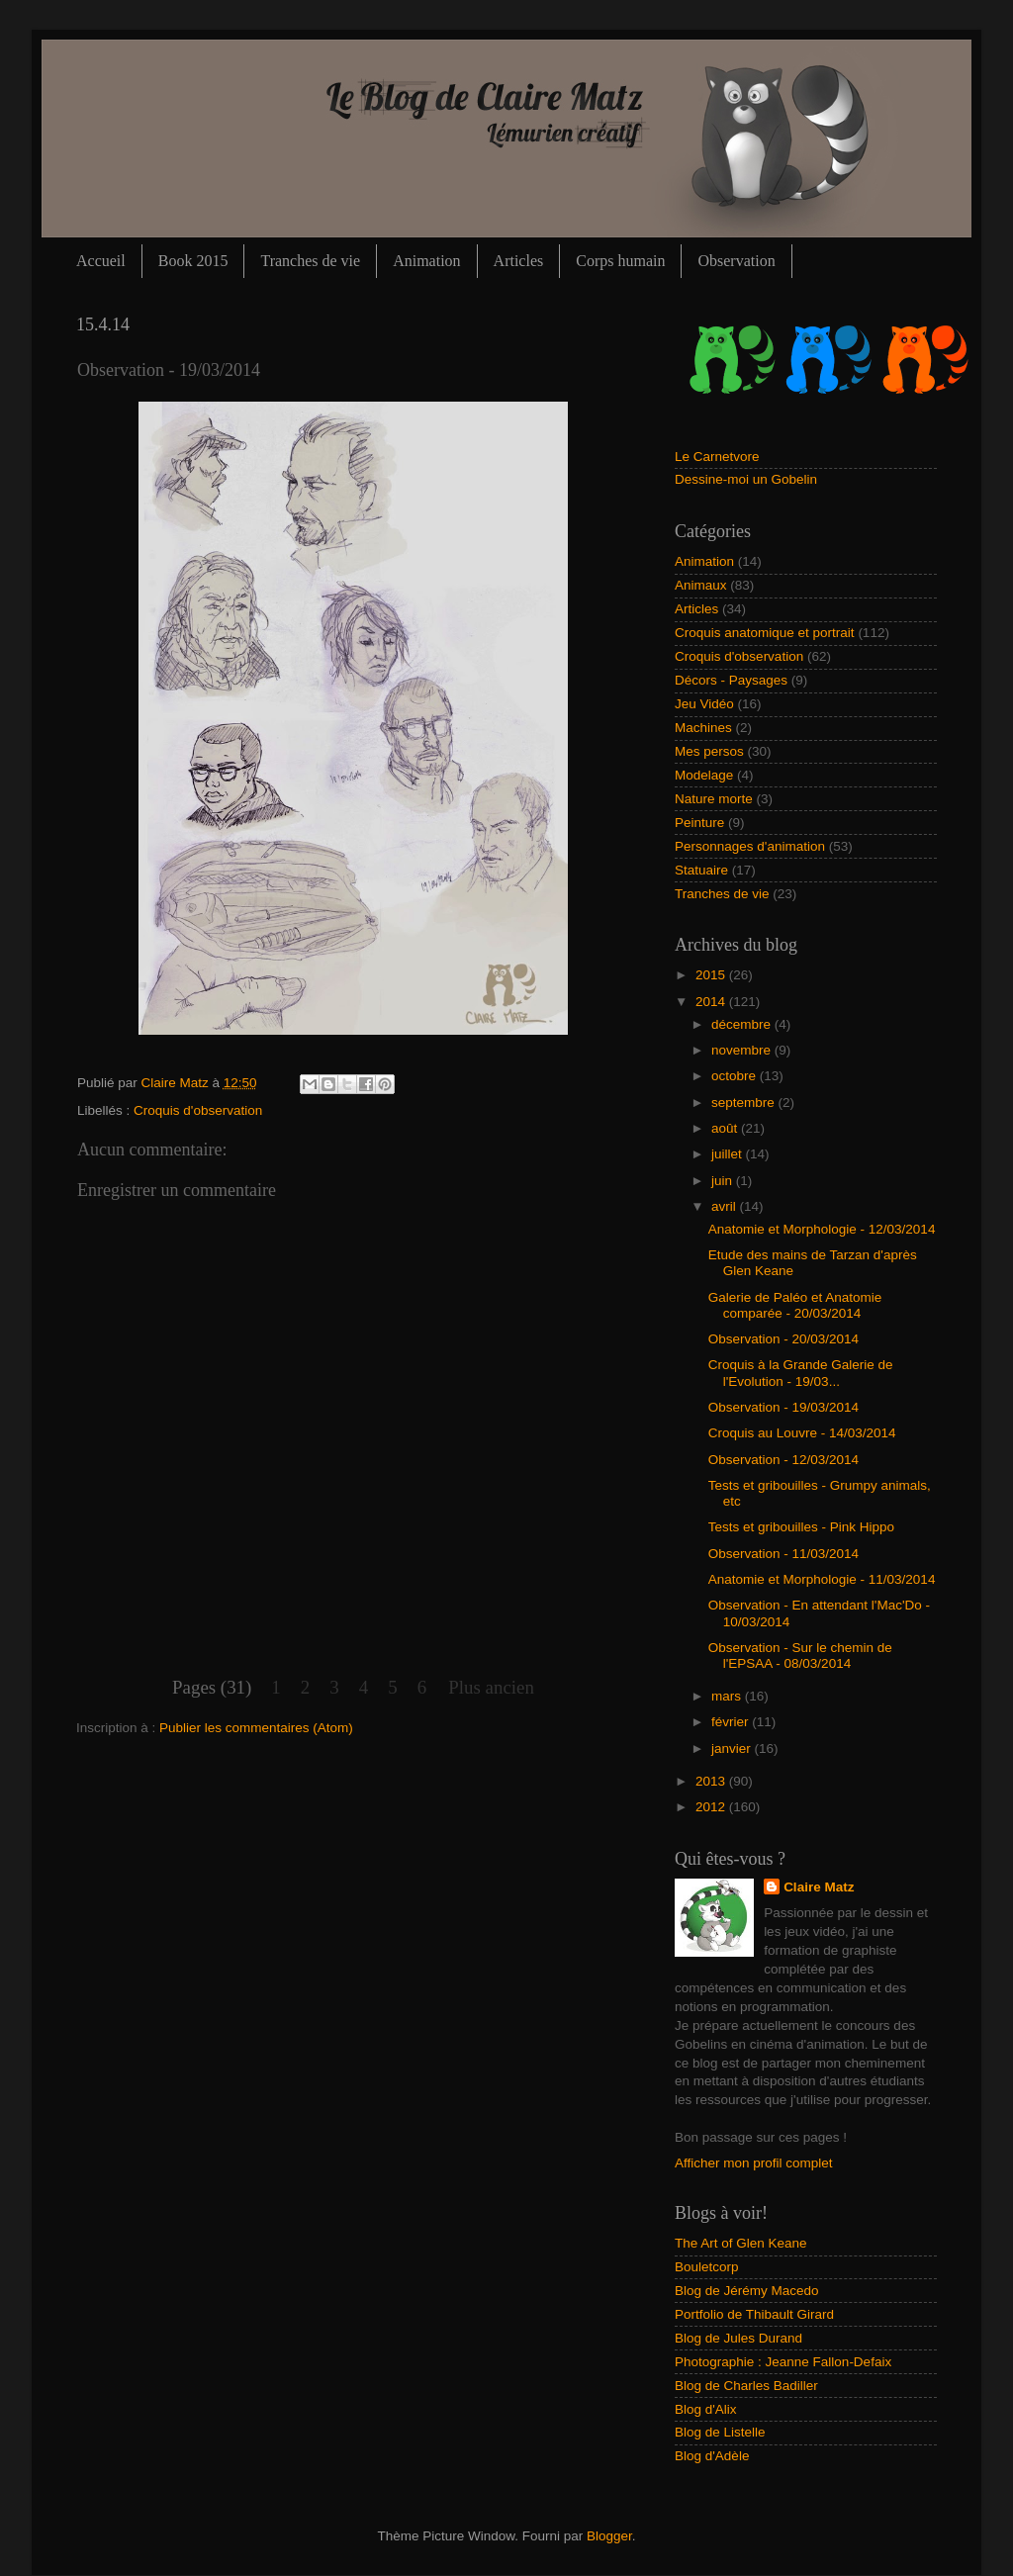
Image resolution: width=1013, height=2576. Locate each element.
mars (728, 1696)
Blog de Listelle (720, 2432)
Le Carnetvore (717, 456)
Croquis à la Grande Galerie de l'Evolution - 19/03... (800, 1372)
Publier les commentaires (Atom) (256, 1727)
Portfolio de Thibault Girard (754, 2314)
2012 (712, 1806)
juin (723, 1180)
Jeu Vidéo (704, 703)
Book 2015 (193, 260)
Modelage (704, 775)
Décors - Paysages (731, 680)
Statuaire (701, 870)
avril (725, 1206)
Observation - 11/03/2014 (783, 1553)
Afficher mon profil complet (754, 2163)
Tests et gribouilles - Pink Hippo (801, 1526)
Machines (703, 727)
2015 (712, 974)
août (726, 1128)
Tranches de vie (310, 260)
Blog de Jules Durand (738, 2338)
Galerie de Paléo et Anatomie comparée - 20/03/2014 (795, 1305)
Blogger (609, 2536)
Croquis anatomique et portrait (765, 632)
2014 (712, 1001)
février (731, 1721)
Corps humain (620, 260)
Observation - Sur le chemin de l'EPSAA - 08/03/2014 (800, 1655)
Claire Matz (177, 1082)
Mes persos (709, 751)
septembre (745, 1102)
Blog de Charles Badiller (746, 2385)
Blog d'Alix (706, 2409)
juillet (728, 1154)
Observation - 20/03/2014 (783, 1339)
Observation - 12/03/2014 (783, 1459)
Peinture (699, 822)
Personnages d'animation (750, 846)
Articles (519, 260)
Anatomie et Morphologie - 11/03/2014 (822, 1579)
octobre (735, 1075)
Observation (736, 260)
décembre (743, 1024)
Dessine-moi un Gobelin (746, 479)
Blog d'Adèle (712, 2455)
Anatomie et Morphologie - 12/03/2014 (822, 1229)
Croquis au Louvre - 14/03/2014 (802, 1433)
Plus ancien (491, 1687)
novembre (743, 1050)
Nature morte (714, 798)
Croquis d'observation (198, 1110)
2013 (712, 1781)
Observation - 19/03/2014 (783, 1407)
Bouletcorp (707, 2266)
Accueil (101, 260)
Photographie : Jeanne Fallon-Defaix (783, 2361)
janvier (733, 1748)
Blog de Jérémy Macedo (747, 2290)
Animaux (701, 585)
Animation (426, 260)
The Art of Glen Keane (741, 2243)
